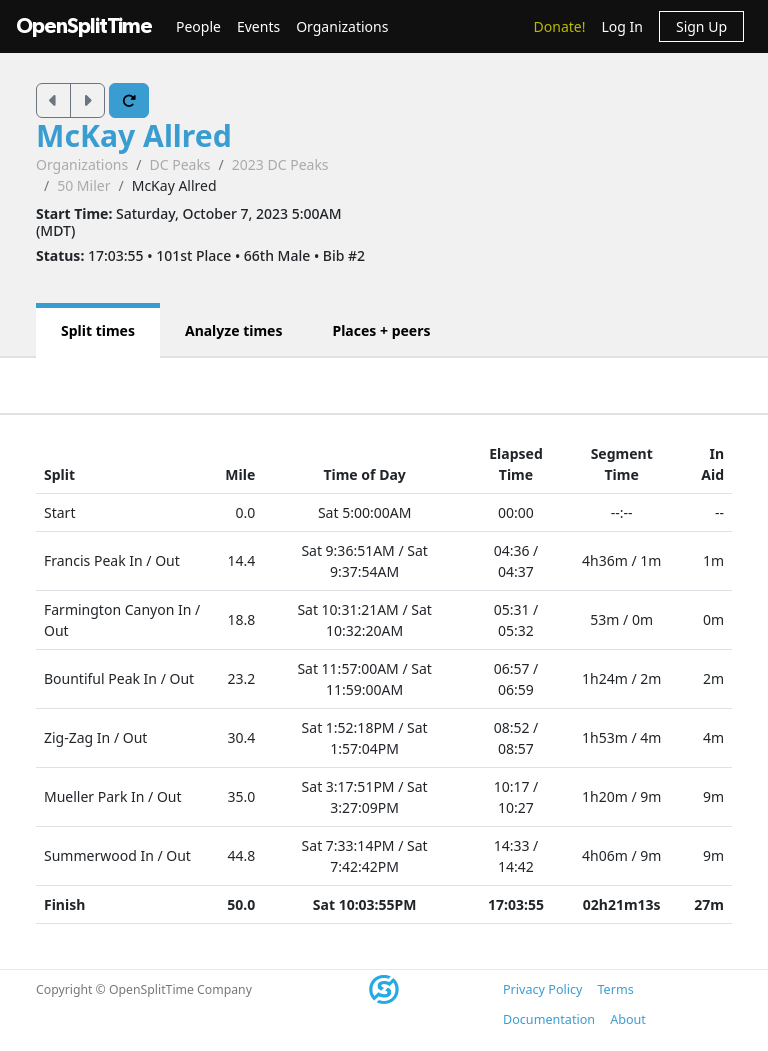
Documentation (549, 1019)
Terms (615, 989)
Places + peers (381, 330)
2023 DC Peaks (280, 164)
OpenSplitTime (84, 26)
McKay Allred (134, 135)
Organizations (342, 26)
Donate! (560, 26)
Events (258, 26)
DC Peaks (179, 164)
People (198, 26)
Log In (621, 26)
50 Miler (83, 185)
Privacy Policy (542, 989)
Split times (98, 330)
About (628, 1019)
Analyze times (234, 330)
